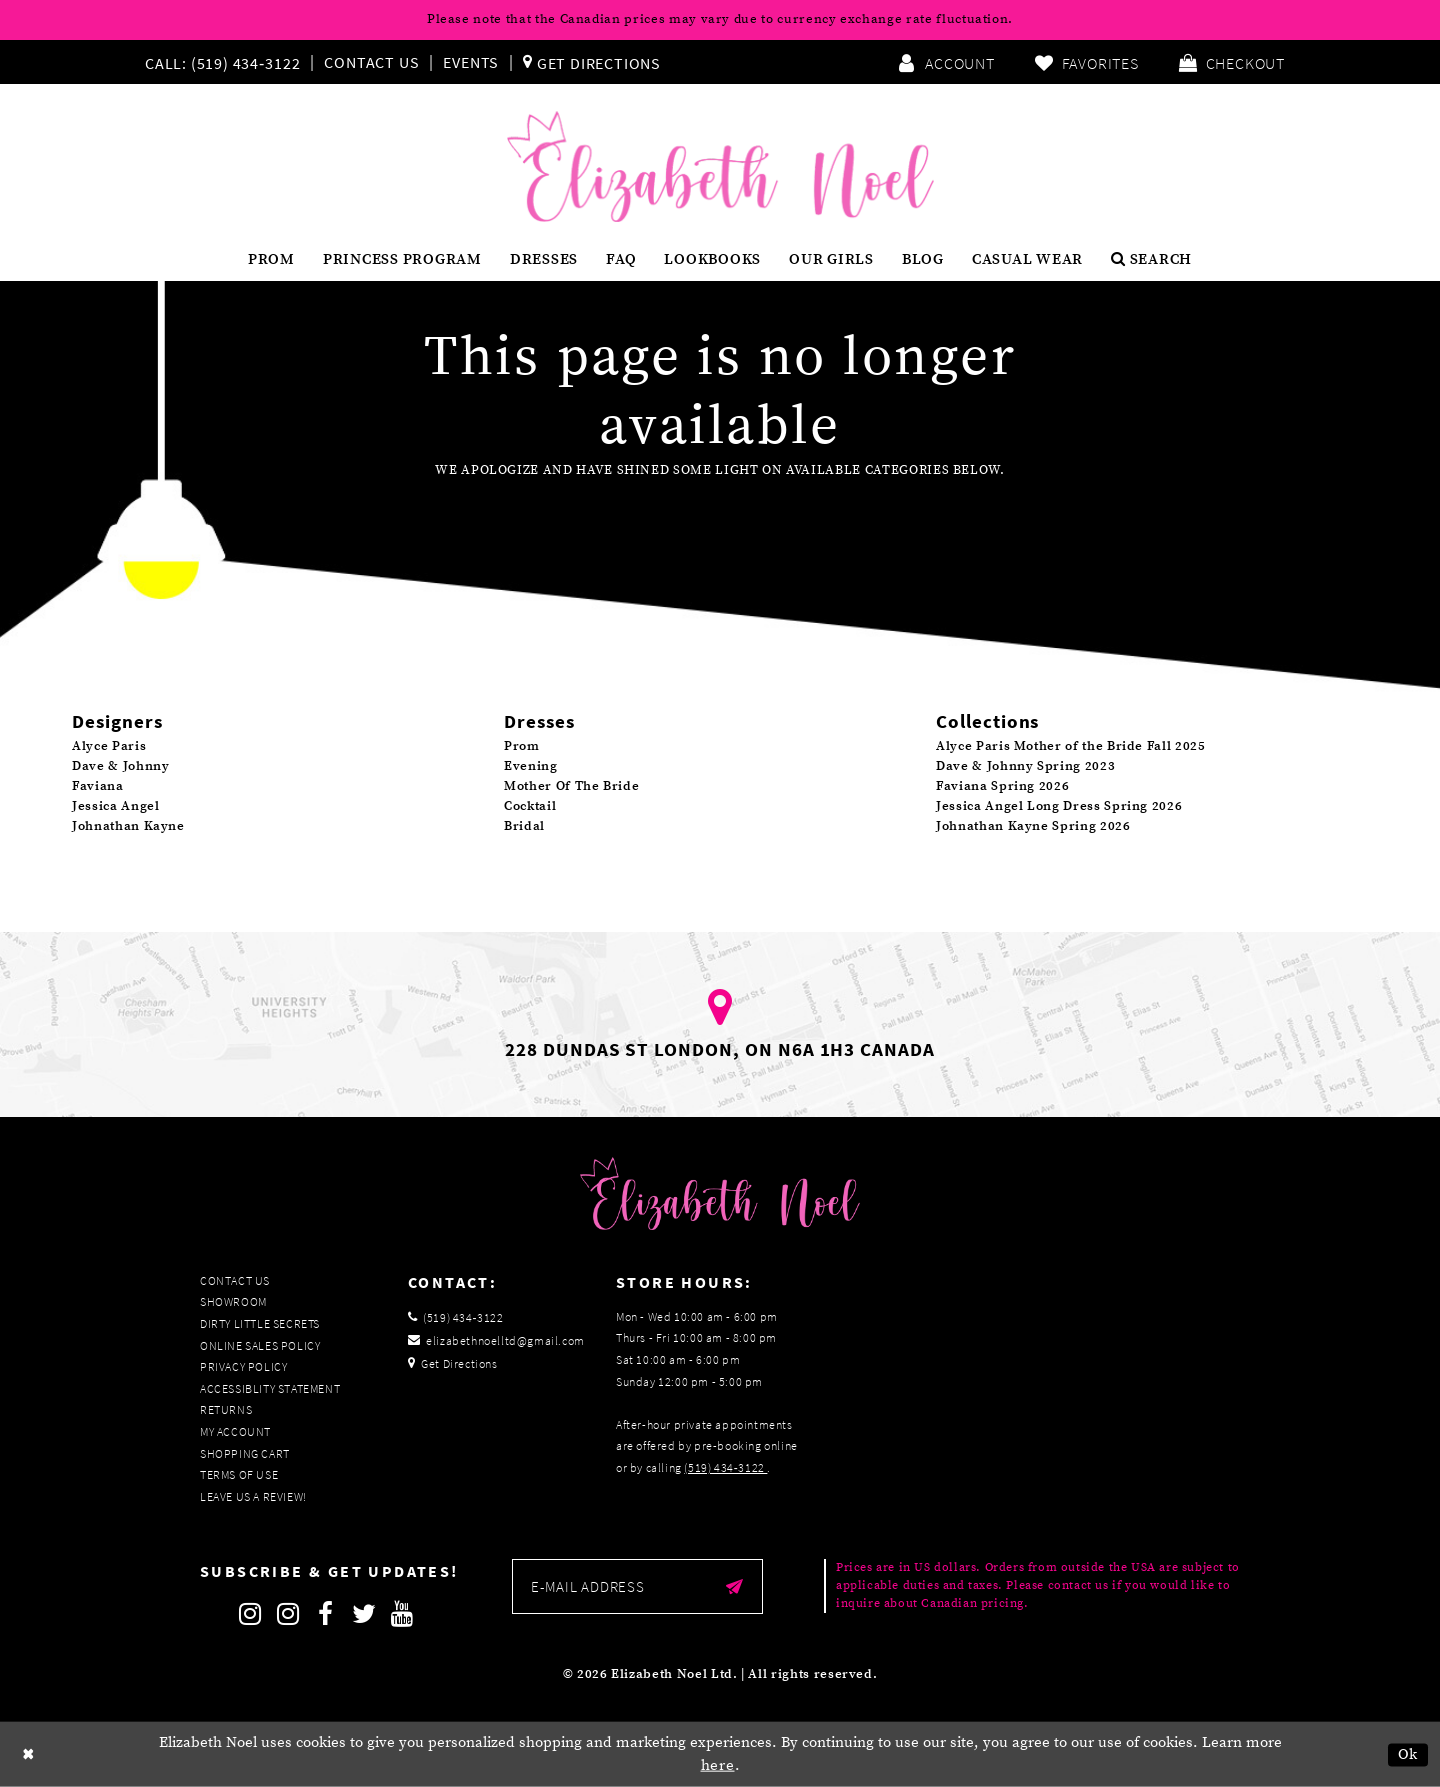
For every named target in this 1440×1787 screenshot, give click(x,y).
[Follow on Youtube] (402, 1614)
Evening (531, 766)
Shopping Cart (245, 1453)
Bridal (524, 826)
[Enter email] (637, 1586)
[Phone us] (220, 62)
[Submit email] (734, 1586)
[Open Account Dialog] (946, 62)
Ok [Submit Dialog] (1408, 1754)
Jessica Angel (115, 806)
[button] (1232, 62)
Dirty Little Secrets (260, 1323)
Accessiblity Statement (270, 1388)
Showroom (233, 1301)
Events (471, 62)
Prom (522, 746)
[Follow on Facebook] (326, 1614)
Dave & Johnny (120, 766)
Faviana (98, 786)
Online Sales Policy (260, 1345)
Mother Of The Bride (571, 786)
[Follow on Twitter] (364, 1614)
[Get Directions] (592, 62)
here (718, 1765)
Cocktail (530, 806)
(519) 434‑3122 (725, 1467)
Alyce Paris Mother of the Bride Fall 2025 (1071, 746)
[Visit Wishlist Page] (1087, 62)
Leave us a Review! (253, 1496)
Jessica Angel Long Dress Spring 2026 (1059, 806)
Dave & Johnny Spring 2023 (1025, 766)
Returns (226, 1409)
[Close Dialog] (29, 1754)
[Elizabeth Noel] (720, 167)
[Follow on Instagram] (250, 1614)
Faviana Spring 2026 (1002, 786)
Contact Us (371, 62)
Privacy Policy (243, 1366)
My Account (235, 1431)
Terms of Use (239, 1474)
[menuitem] (227, 62)
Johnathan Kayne (128, 826)
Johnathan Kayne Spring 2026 (1033, 826)
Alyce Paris (109, 746)
